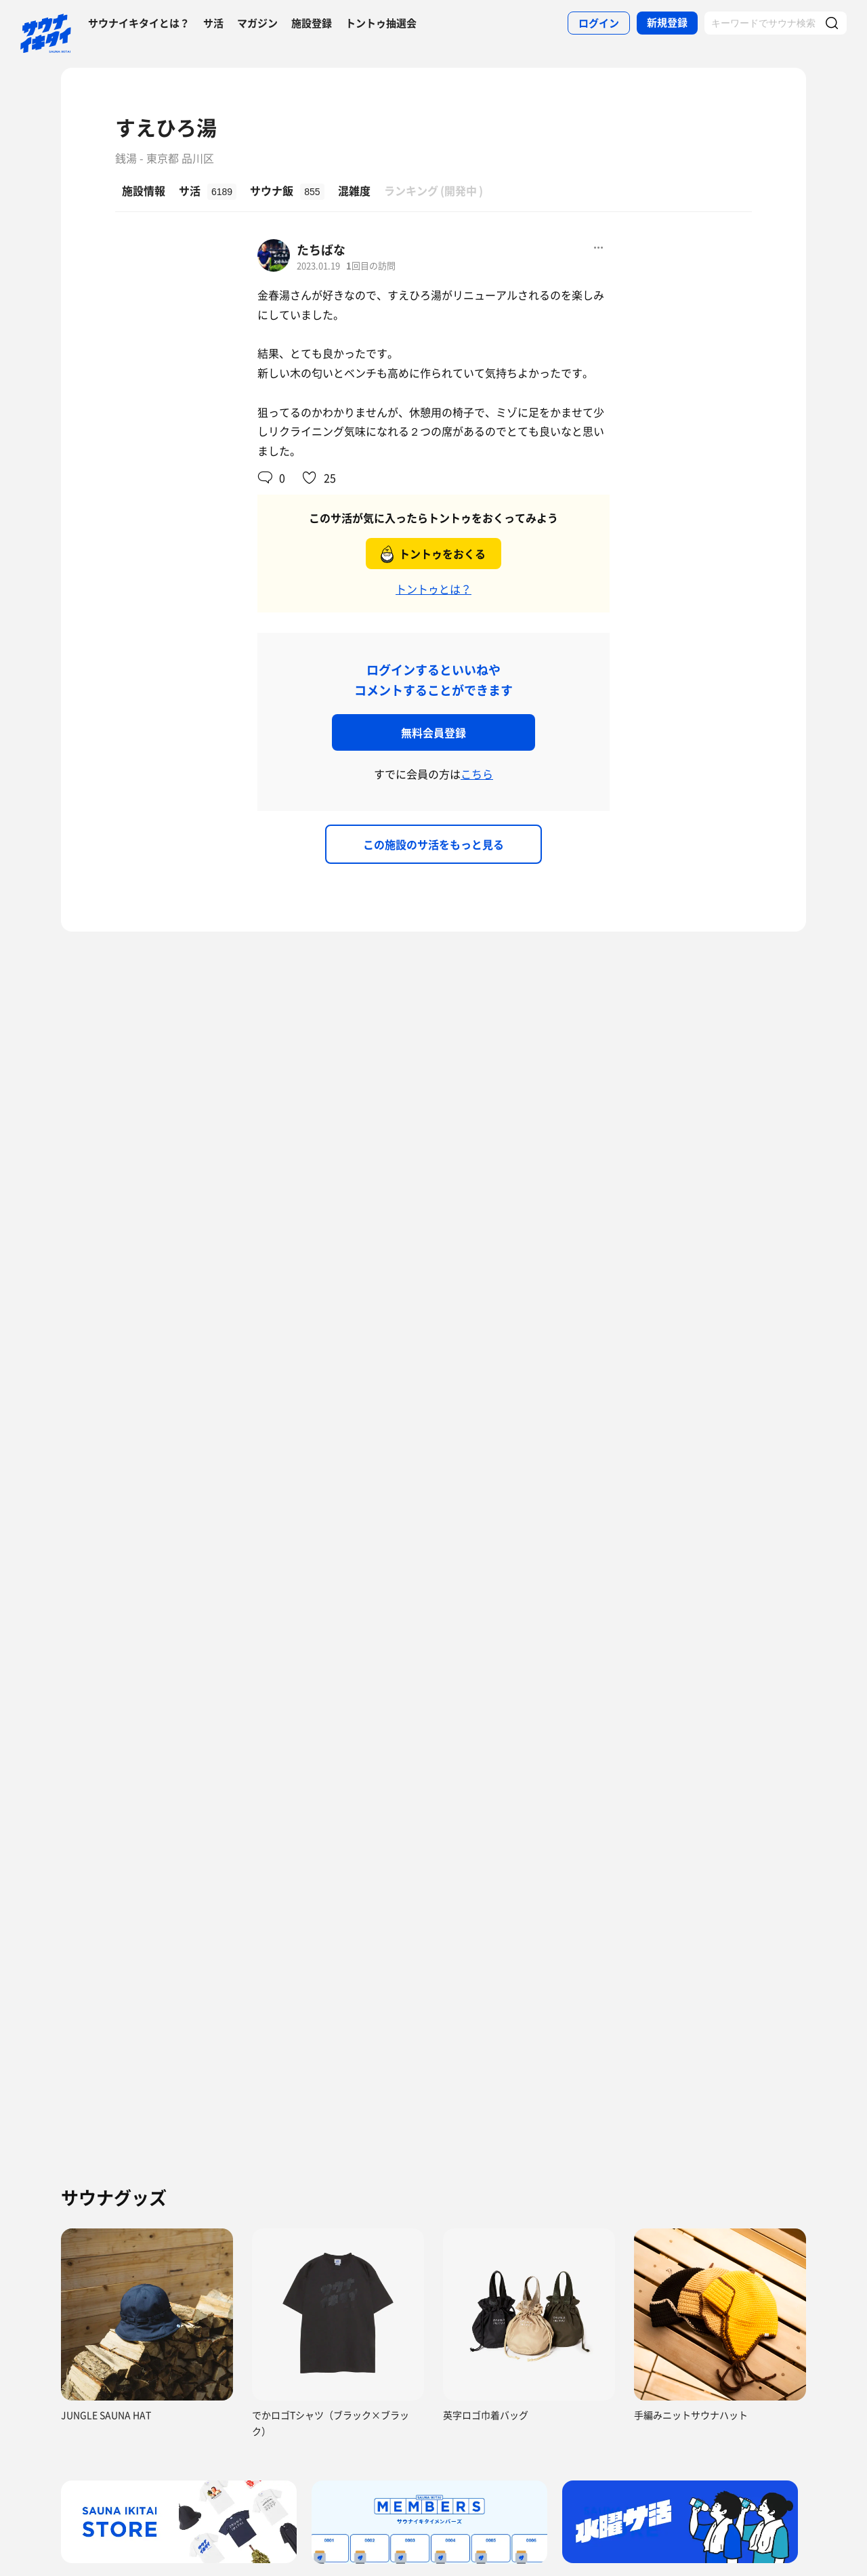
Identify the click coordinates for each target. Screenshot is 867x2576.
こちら (477, 774)
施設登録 (311, 23)
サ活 (213, 23)
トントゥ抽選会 (381, 23)
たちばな (321, 250)
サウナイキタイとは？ (139, 23)
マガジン (257, 23)
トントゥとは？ (433, 589)
